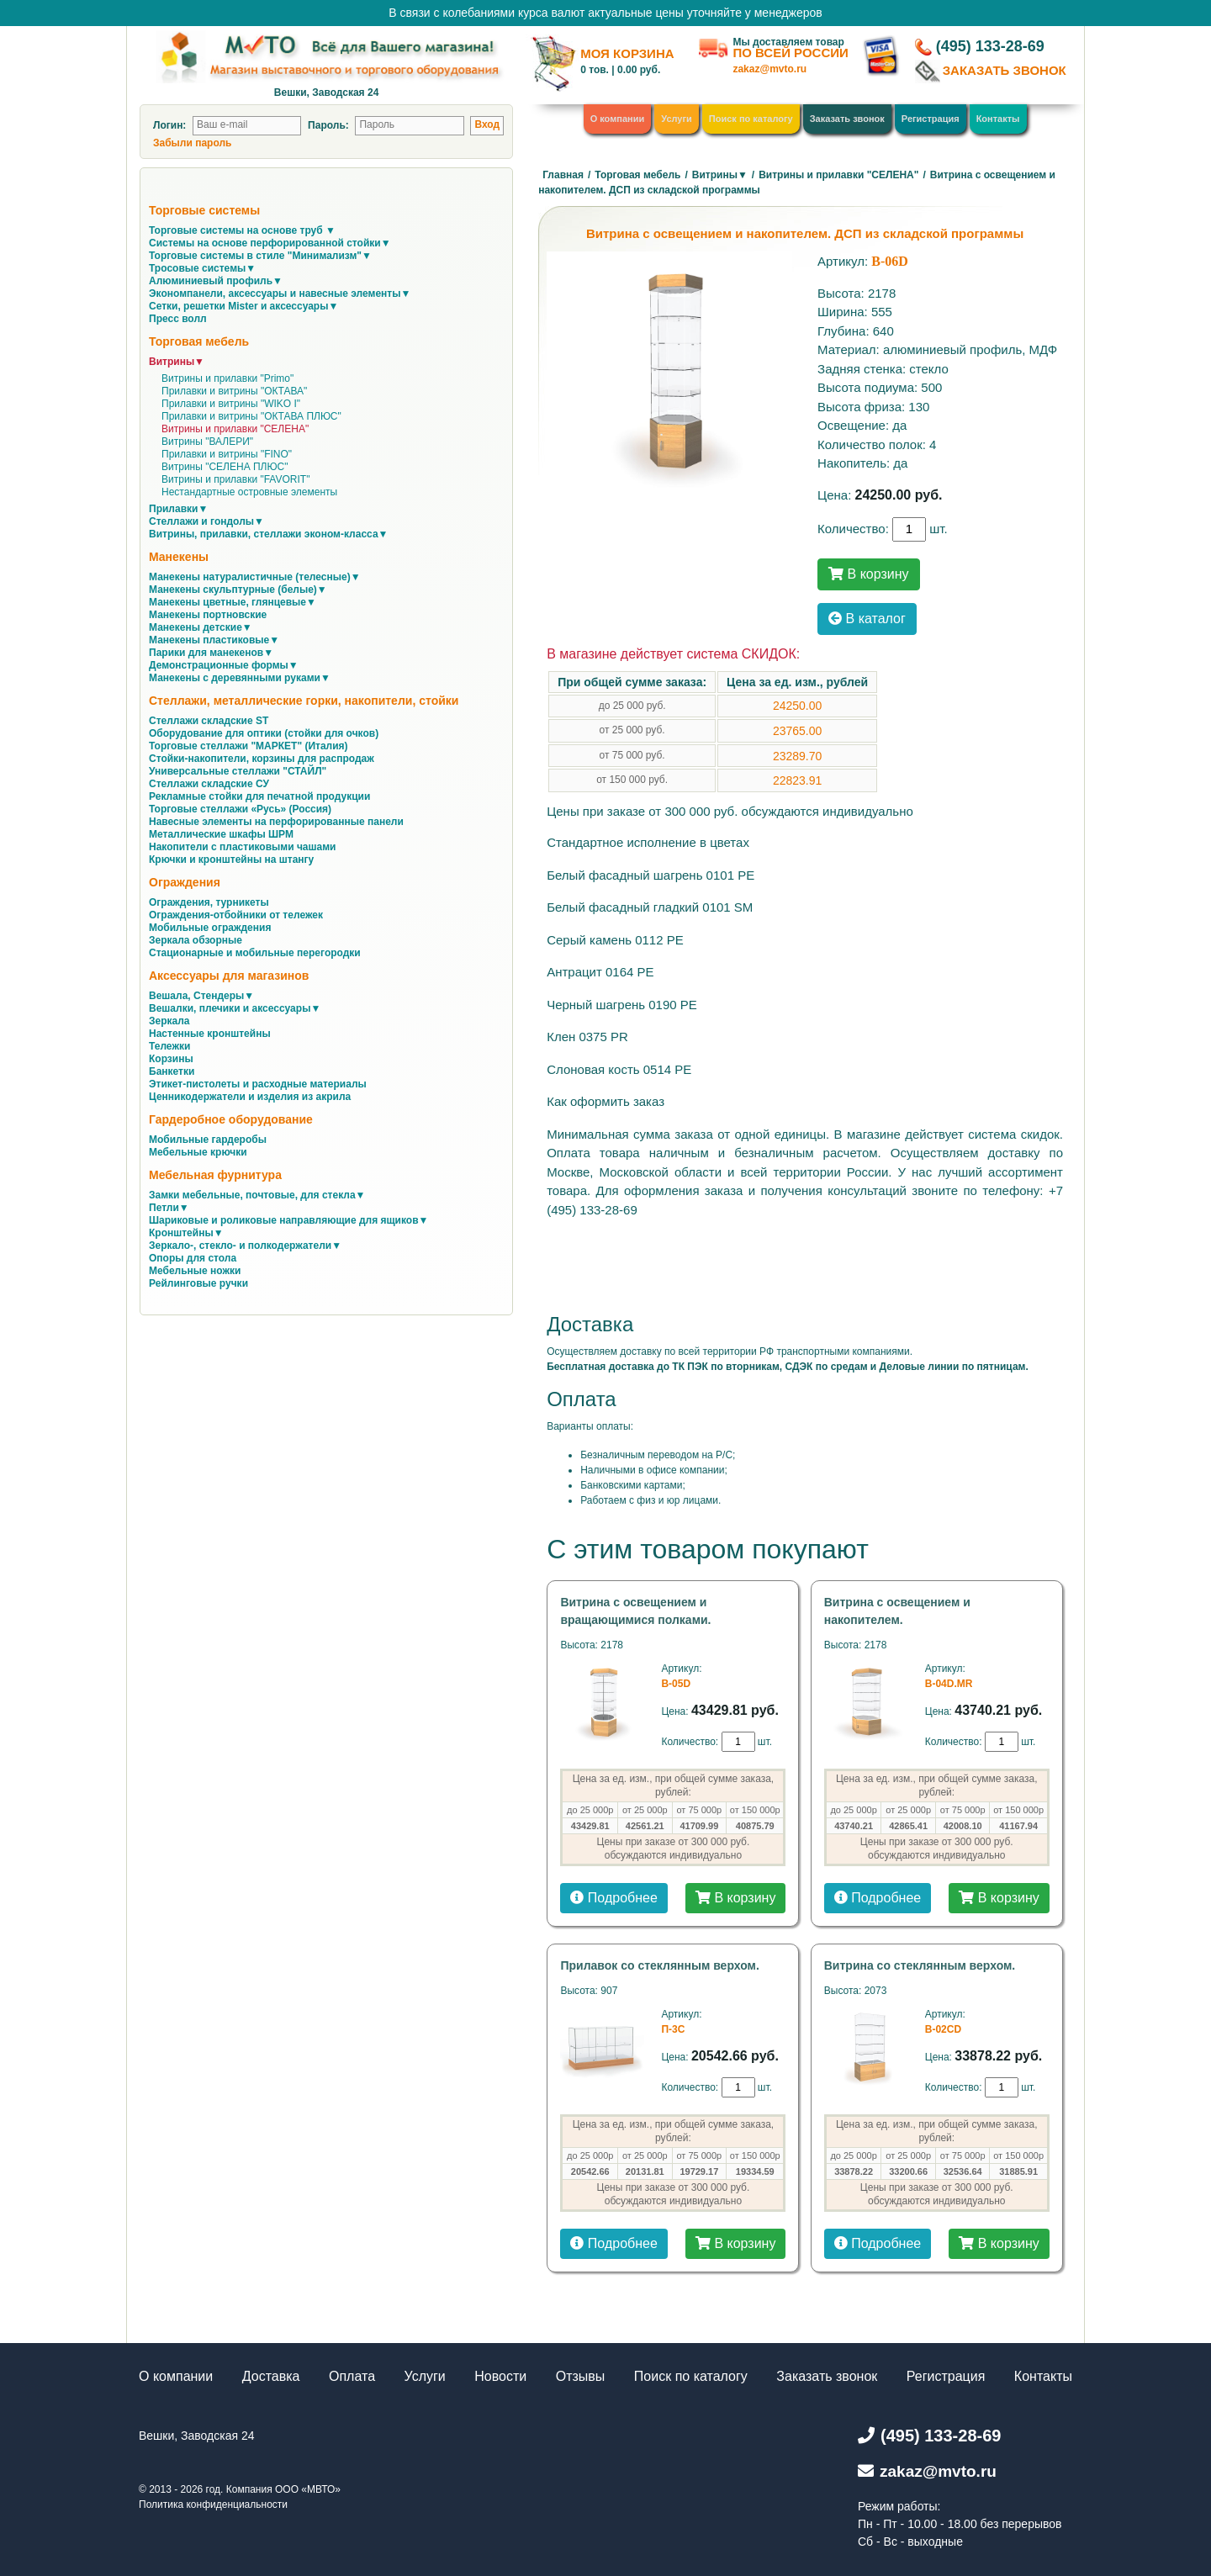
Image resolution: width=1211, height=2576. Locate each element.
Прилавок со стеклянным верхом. (659, 1965)
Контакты (998, 119)
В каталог (867, 618)
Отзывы (581, 2376)
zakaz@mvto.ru (769, 69)
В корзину (868, 574)
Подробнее (613, 1898)
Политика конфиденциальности (213, 2504)
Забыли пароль (192, 143)
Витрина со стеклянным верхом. (920, 1965)
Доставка (271, 2376)
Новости (500, 2376)
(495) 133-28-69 (990, 46)
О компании (617, 119)
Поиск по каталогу (751, 119)
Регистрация (931, 119)
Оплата (352, 2376)
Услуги (676, 119)
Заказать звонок (847, 119)
